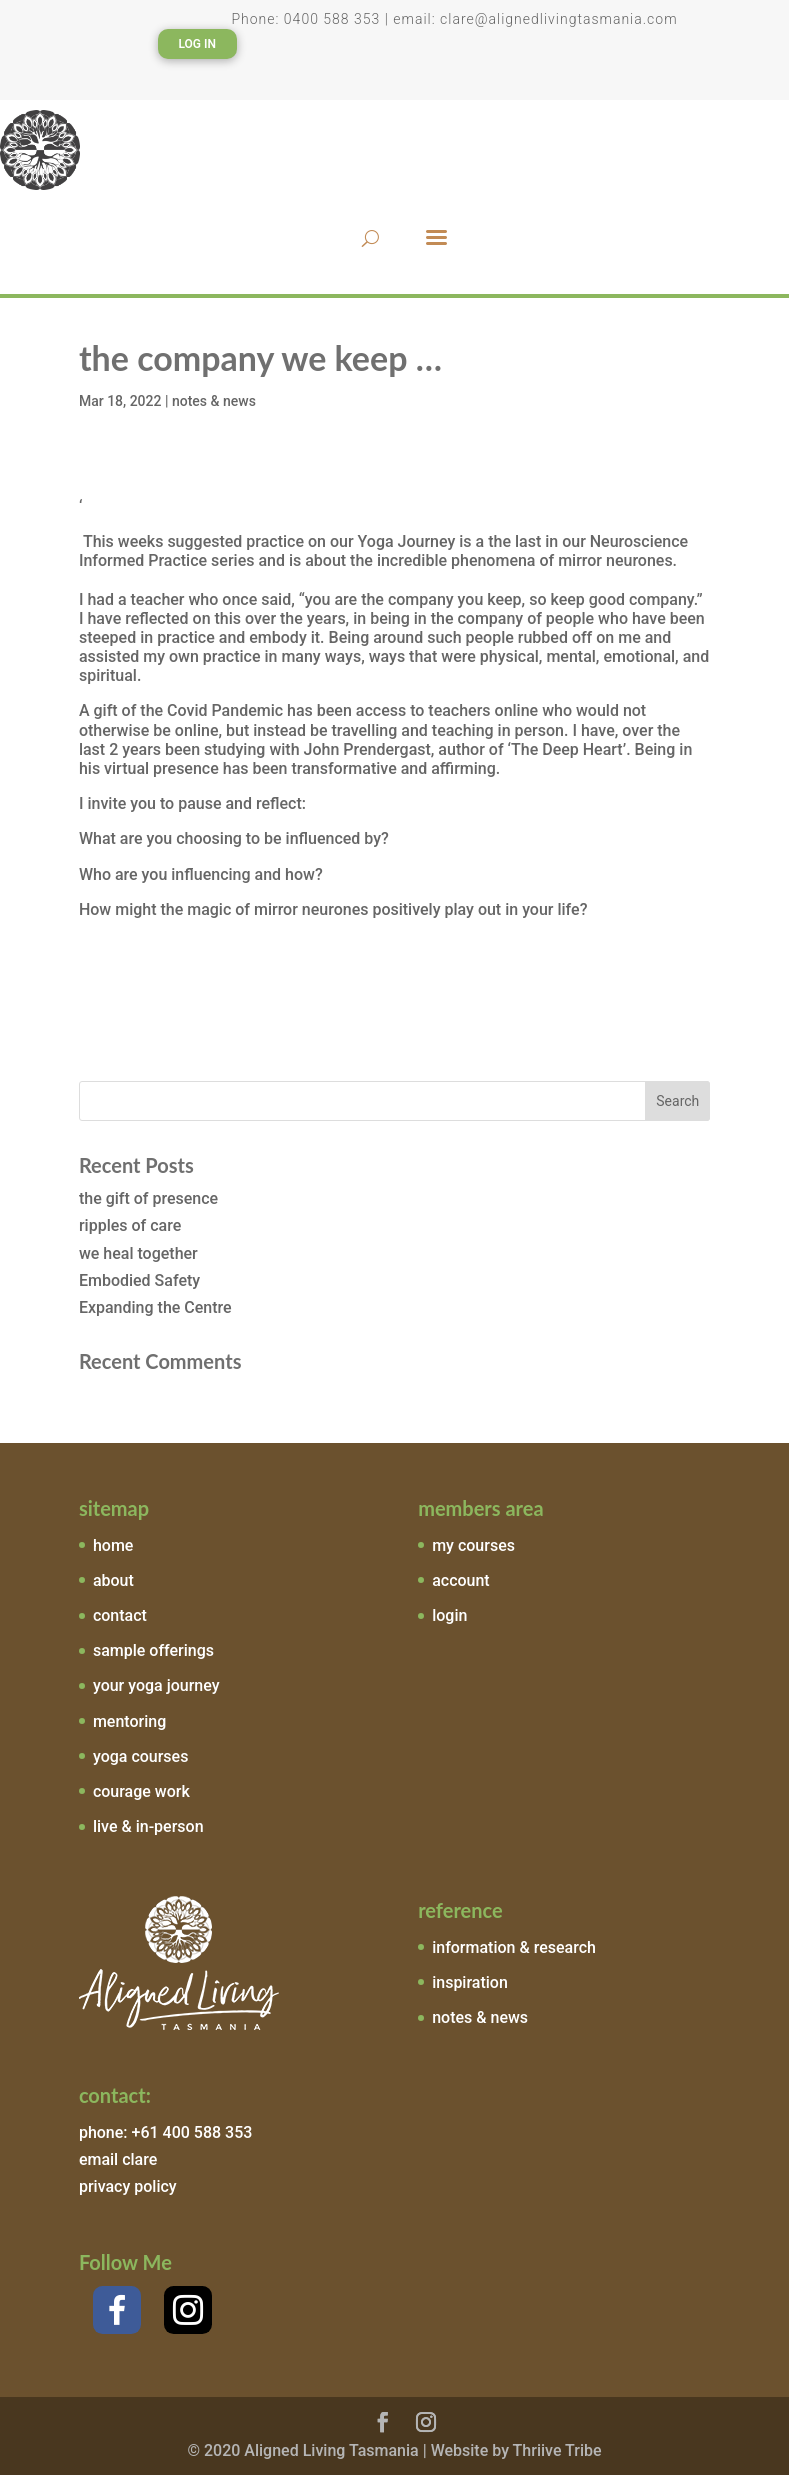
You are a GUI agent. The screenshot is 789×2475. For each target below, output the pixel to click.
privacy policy (128, 2186)
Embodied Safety (139, 1280)
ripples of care (130, 1225)
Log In (197, 44)
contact (120, 1615)
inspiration (470, 1982)
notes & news (214, 401)
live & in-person (148, 1826)
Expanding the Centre (155, 1307)
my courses (473, 1545)
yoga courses (141, 1756)
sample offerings (153, 1650)
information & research (514, 1947)
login (449, 1615)
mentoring (129, 1721)
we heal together (138, 1253)
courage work (141, 1791)
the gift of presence (148, 1198)
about (113, 1580)
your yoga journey (156, 1685)
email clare (118, 2159)
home (113, 1545)
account (461, 1580)
